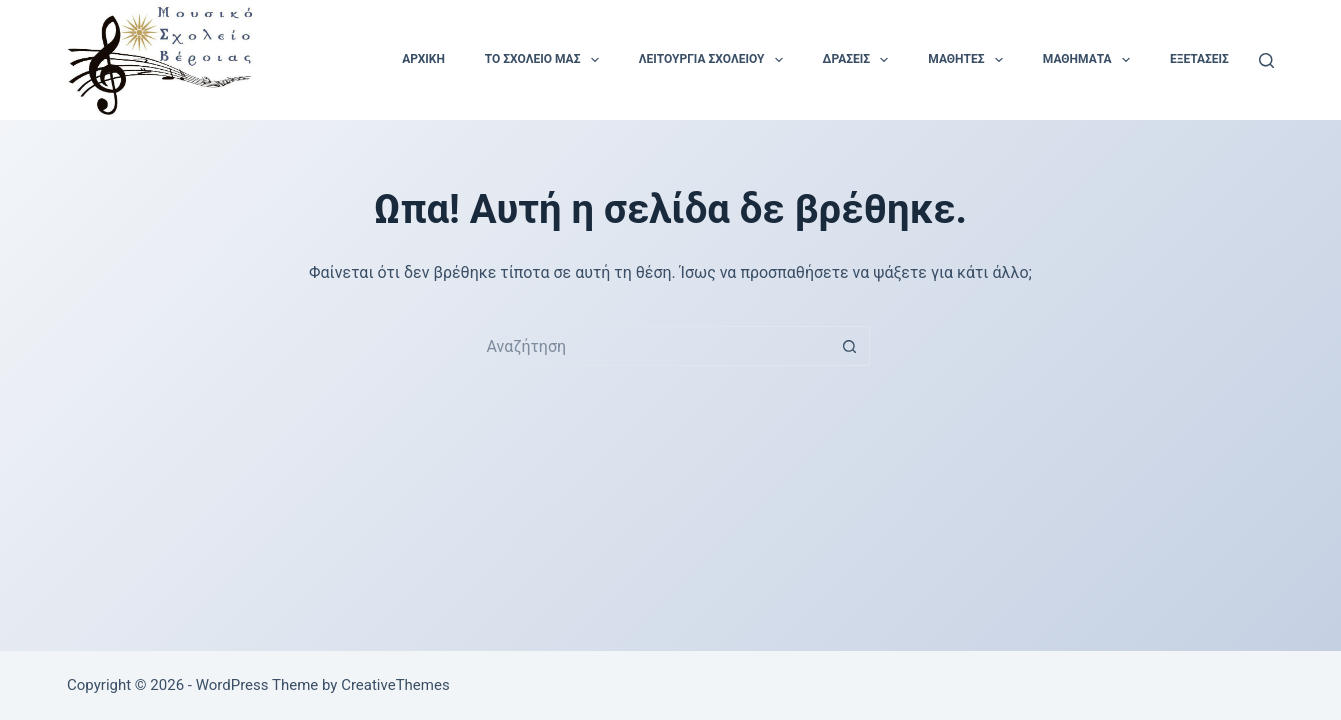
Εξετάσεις (1199, 59)
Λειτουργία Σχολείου (715, 60)
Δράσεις (860, 60)
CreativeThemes (395, 685)
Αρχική (423, 59)
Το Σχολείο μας (546, 60)
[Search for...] (650, 346)
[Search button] (850, 346)
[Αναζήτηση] (1266, 60)
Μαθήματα (1090, 60)
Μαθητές (969, 60)
